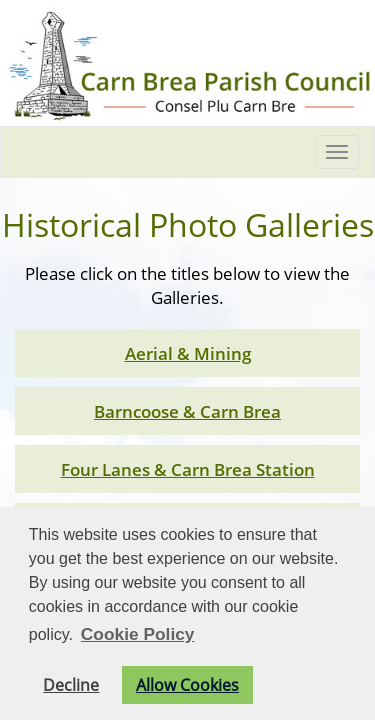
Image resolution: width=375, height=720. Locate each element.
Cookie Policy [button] (138, 634)
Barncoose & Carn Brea (187, 411)
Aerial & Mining (188, 353)
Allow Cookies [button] (187, 685)
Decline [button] (71, 685)
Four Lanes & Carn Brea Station (188, 469)
